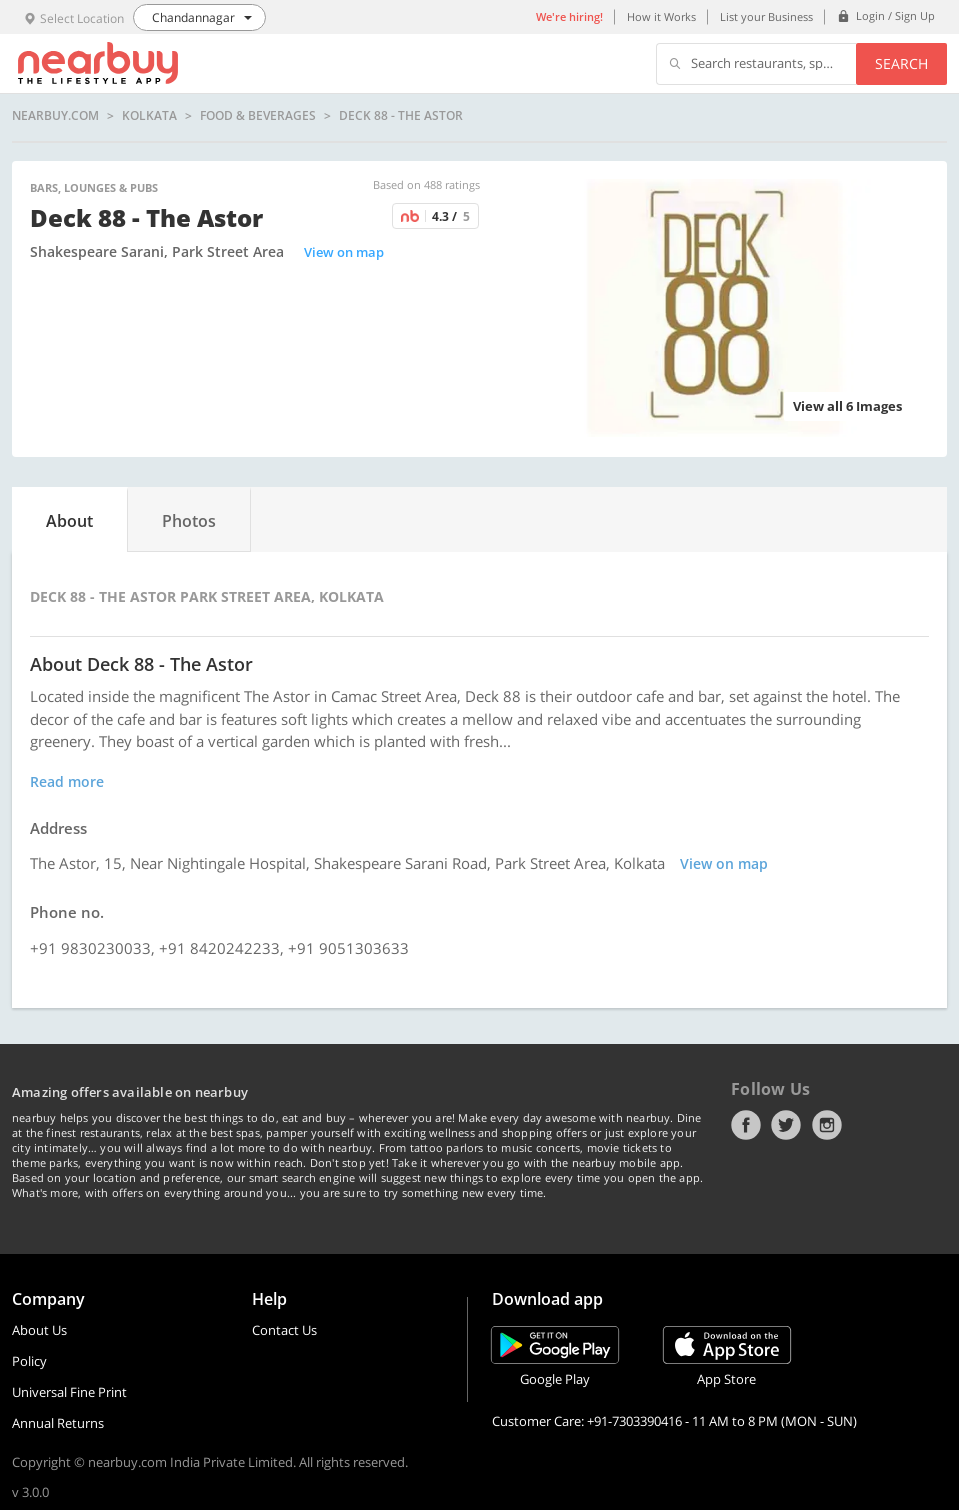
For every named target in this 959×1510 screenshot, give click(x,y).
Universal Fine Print (69, 1392)
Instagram (827, 1125)
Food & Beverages (258, 116)
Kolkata (149, 116)
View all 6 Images (847, 406)
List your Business (766, 16)
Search (901, 63)
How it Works (661, 16)
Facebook (746, 1125)
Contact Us (284, 1330)
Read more (67, 781)
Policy (29, 1361)
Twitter (786, 1125)
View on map (344, 252)
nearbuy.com (55, 116)
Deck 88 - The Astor (401, 116)
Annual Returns (58, 1423)
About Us (39, 1330)
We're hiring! (569, 16)
